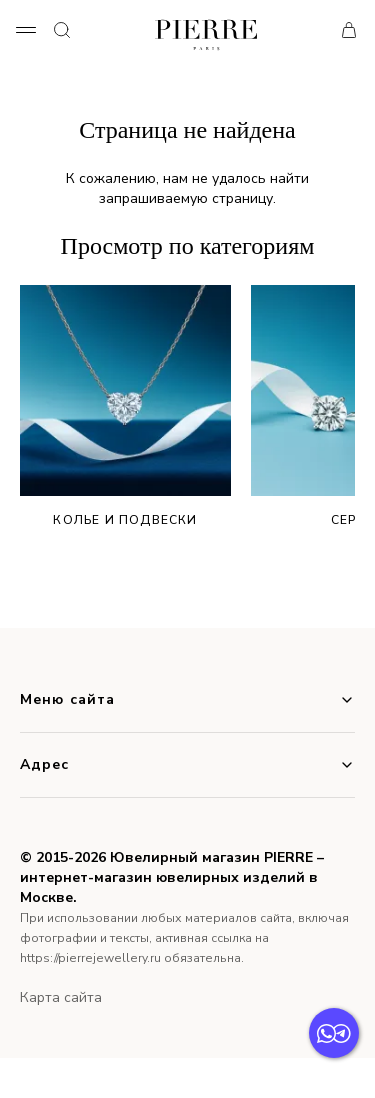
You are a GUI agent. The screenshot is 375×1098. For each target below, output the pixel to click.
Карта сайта (61, 997)
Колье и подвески (125, 406)
